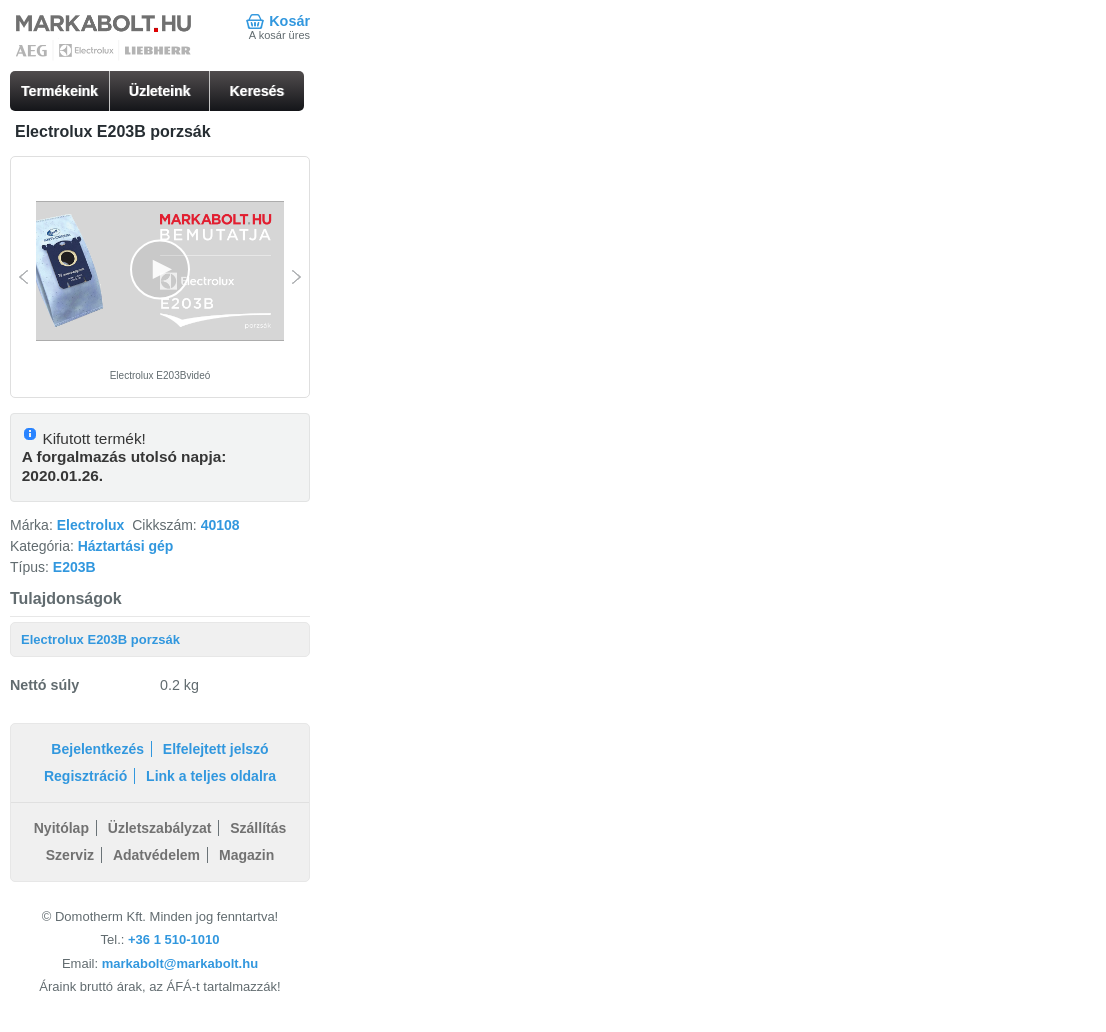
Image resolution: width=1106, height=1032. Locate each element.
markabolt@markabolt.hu (180, 963)
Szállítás (258, 828)
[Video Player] (160, 271)
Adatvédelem (156, 855)
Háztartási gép (126, 546)
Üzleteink (159, 91)
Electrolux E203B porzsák (100, 639)
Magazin (246, 855)
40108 (220, 525)
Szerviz (70, 855)
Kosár (289, 21)
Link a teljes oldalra (211, 776)
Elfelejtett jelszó (216, 749)
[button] (160, 270)
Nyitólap (61, 828)
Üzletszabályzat (159, 828)
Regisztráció (85, 776)
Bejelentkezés (97, 749)
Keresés (257, 91)
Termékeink (59, 91)
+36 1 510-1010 (173, 939)
